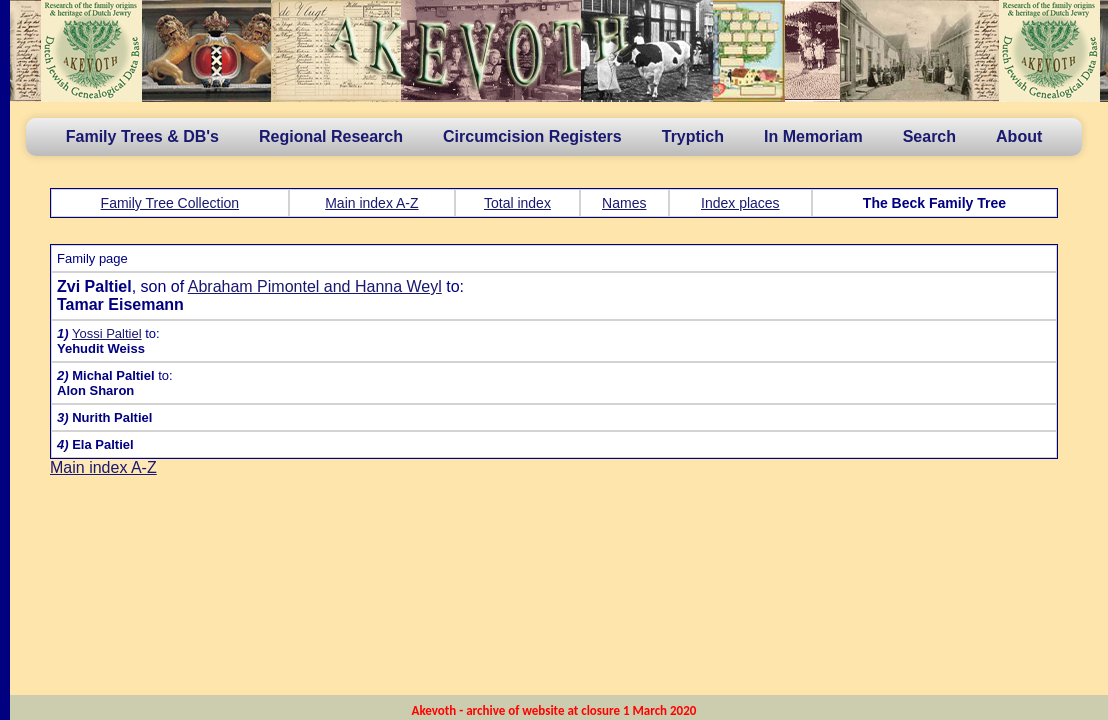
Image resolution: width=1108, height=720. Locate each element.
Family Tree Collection (170, 203)
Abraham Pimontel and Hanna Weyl (315, 286)
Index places (740, 203)
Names (624, 203)
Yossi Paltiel (107, 333)
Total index (517, 203)
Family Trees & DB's (142, 136)
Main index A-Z (371, 203)
